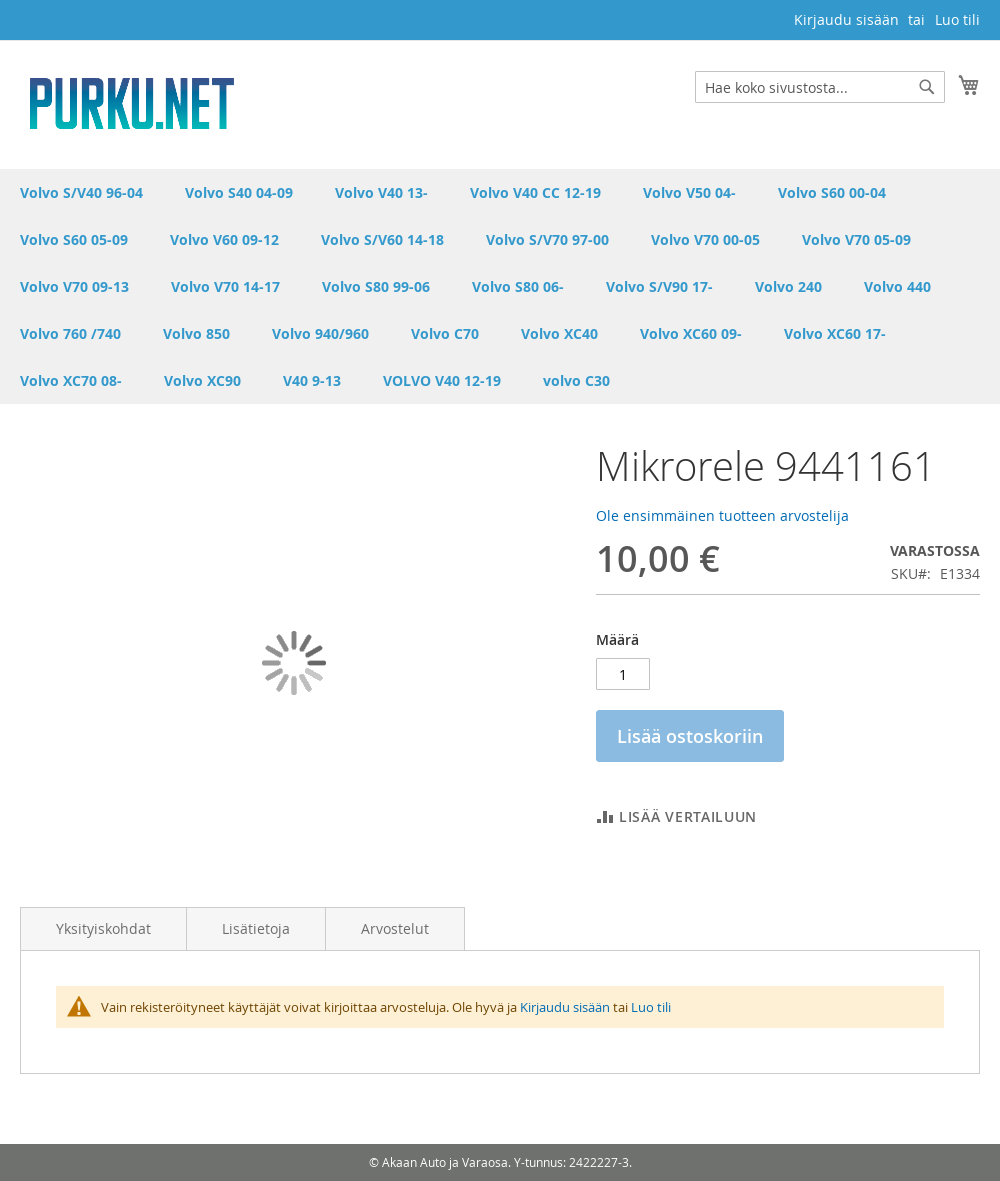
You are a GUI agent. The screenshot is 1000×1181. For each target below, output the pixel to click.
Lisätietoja (256, 928)
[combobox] (820, 87)
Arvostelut (395, 928)
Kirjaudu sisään (846, 19)
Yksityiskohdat (103, 928)
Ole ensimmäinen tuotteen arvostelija (722, 515)
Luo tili (957, 19)
